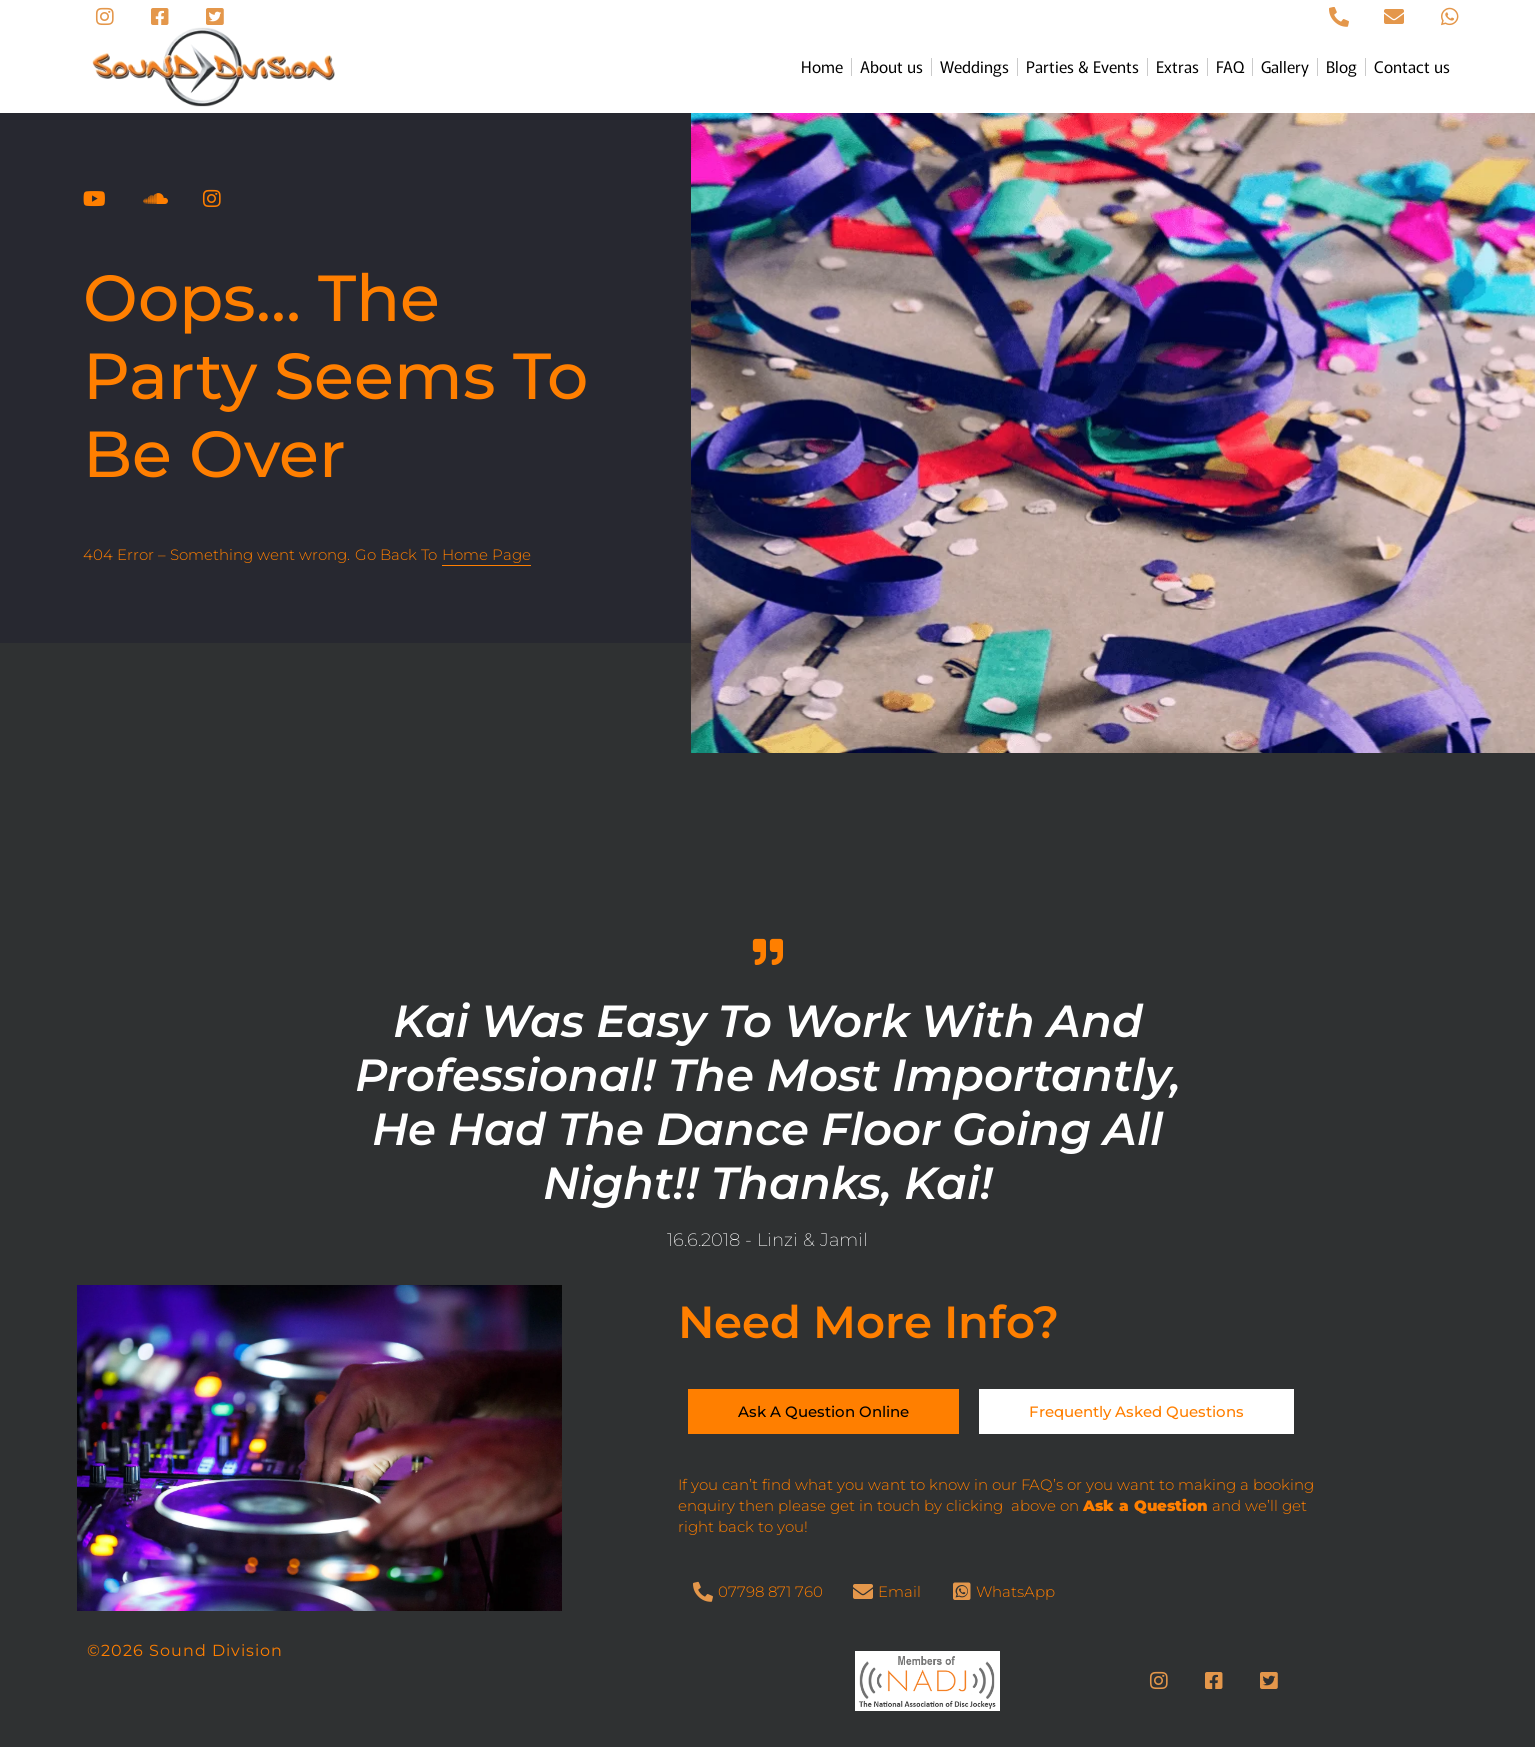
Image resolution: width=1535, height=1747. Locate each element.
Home (822, 66)
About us (891, 66)
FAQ (1230, 66)
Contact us (1412, 66)
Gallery (1285, 66)
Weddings (974, 66)
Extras (1177, 66)
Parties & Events (1082, 66)
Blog (1341, 66)
